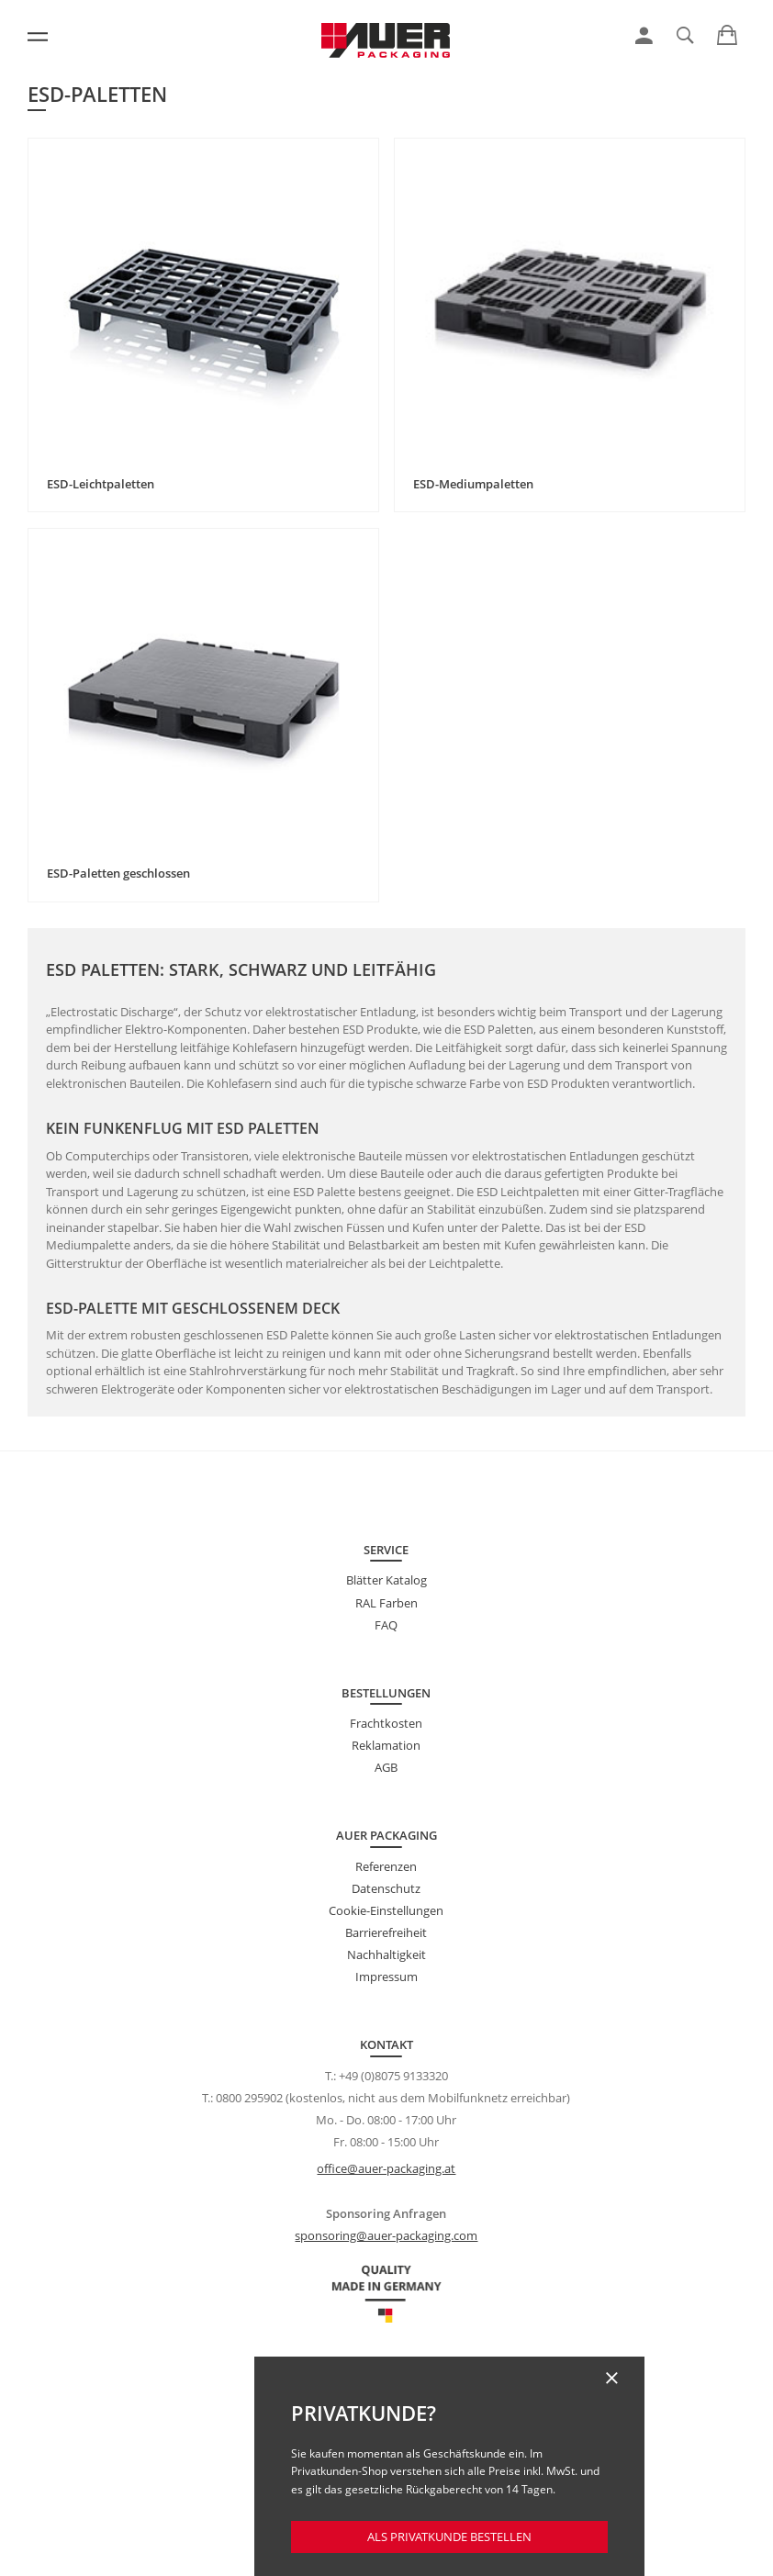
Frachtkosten (386, 1723)
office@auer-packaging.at (386, 2168)
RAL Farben (386, 1603)
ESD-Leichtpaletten (100, 484)
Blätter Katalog (386, 1580)
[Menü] (38, 37)
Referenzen (386, 1866)
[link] (644, 36)
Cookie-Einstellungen (386, 1910)
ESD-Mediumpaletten (473, 484)
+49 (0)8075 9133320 (393, 2075)
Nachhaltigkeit (386, 1954)
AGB (386, 1767)
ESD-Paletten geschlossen (118, 873)
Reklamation (386, 1745)
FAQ (386, 1625)
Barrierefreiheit (386, 1932)
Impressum (386, 1976)
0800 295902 (249, 2097)
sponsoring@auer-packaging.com (386, 2235)
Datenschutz (386, 1888)
